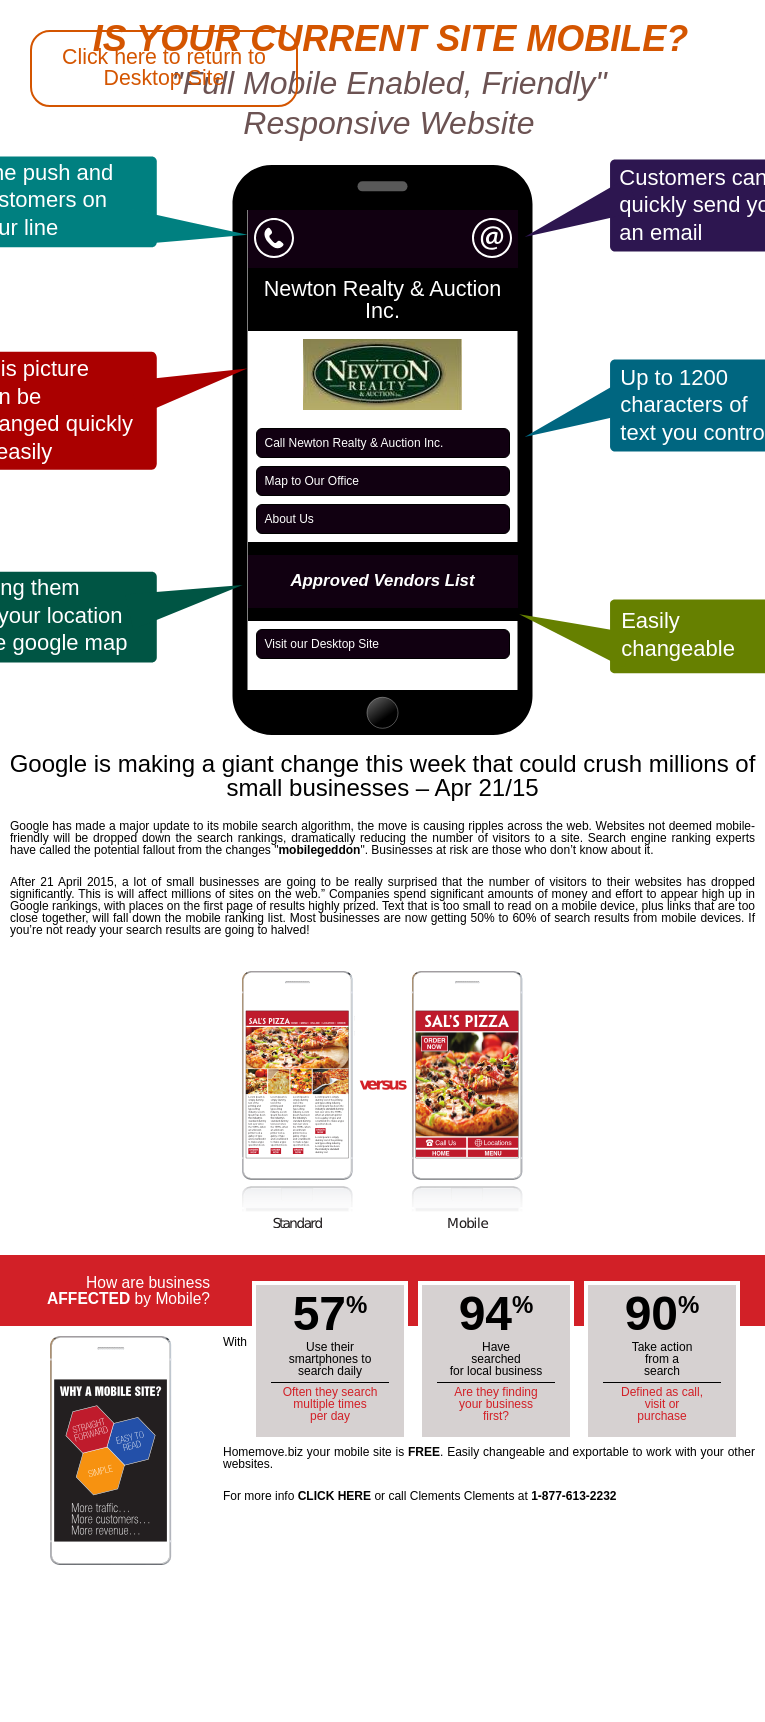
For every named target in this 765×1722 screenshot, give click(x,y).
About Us (289, 519)
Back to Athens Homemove (72, 696)
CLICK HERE (334, 1496)
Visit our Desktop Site (322, 644)
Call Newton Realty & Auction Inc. (354, 443)
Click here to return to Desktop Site (164, 67)
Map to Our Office (312, 481)
